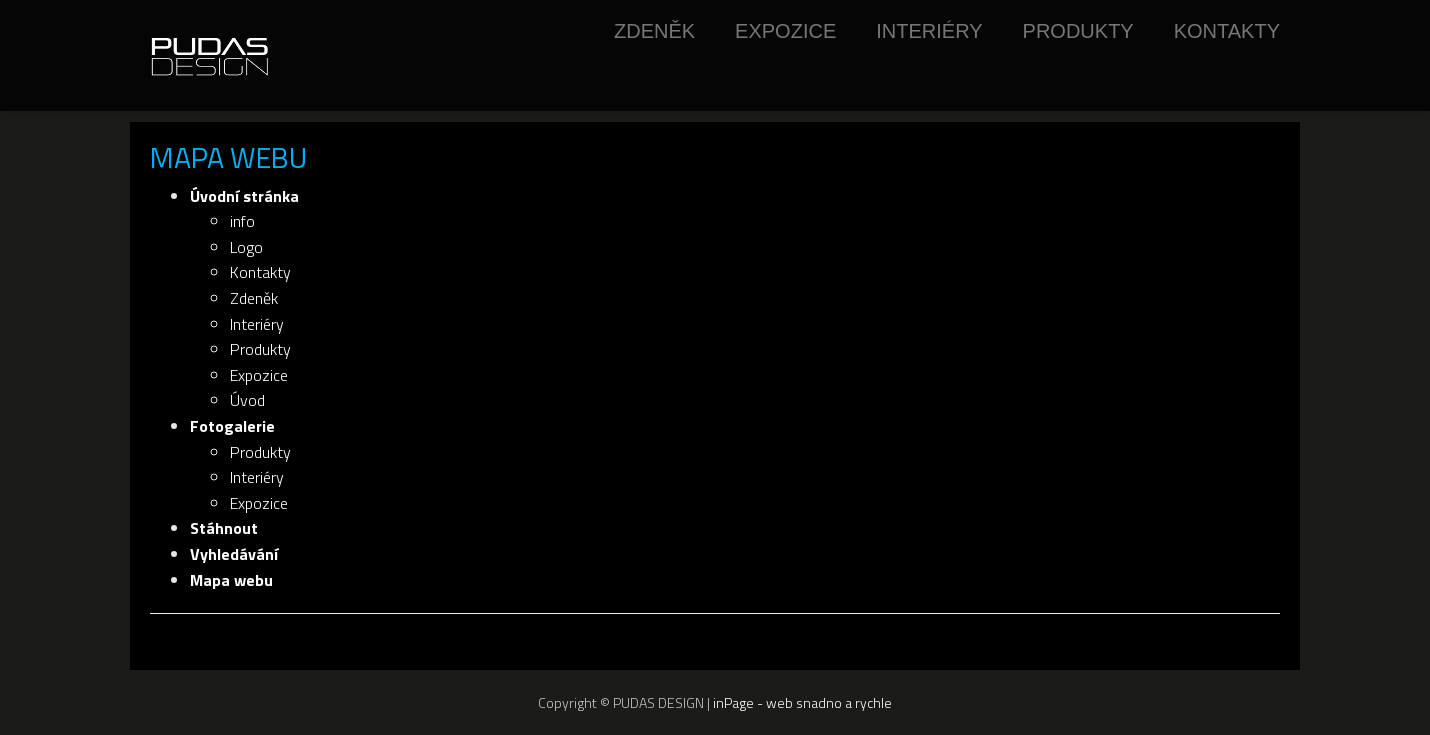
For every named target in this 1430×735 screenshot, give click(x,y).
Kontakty (1227, 31)
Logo (246, 247)
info (242, 221)
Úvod (247, 400)
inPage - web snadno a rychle (802, 702)
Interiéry (929, 31)
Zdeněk (654, 31)
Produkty (1078, 31)
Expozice (785, 31)
